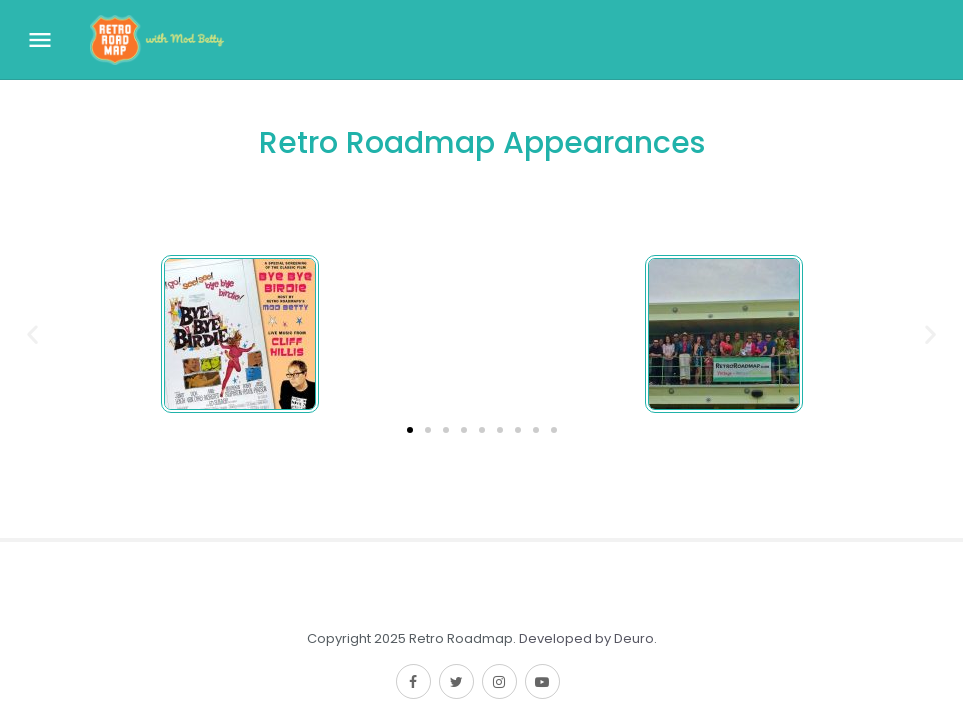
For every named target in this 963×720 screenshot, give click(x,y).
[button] (410, 430)
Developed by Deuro (586, 638)
